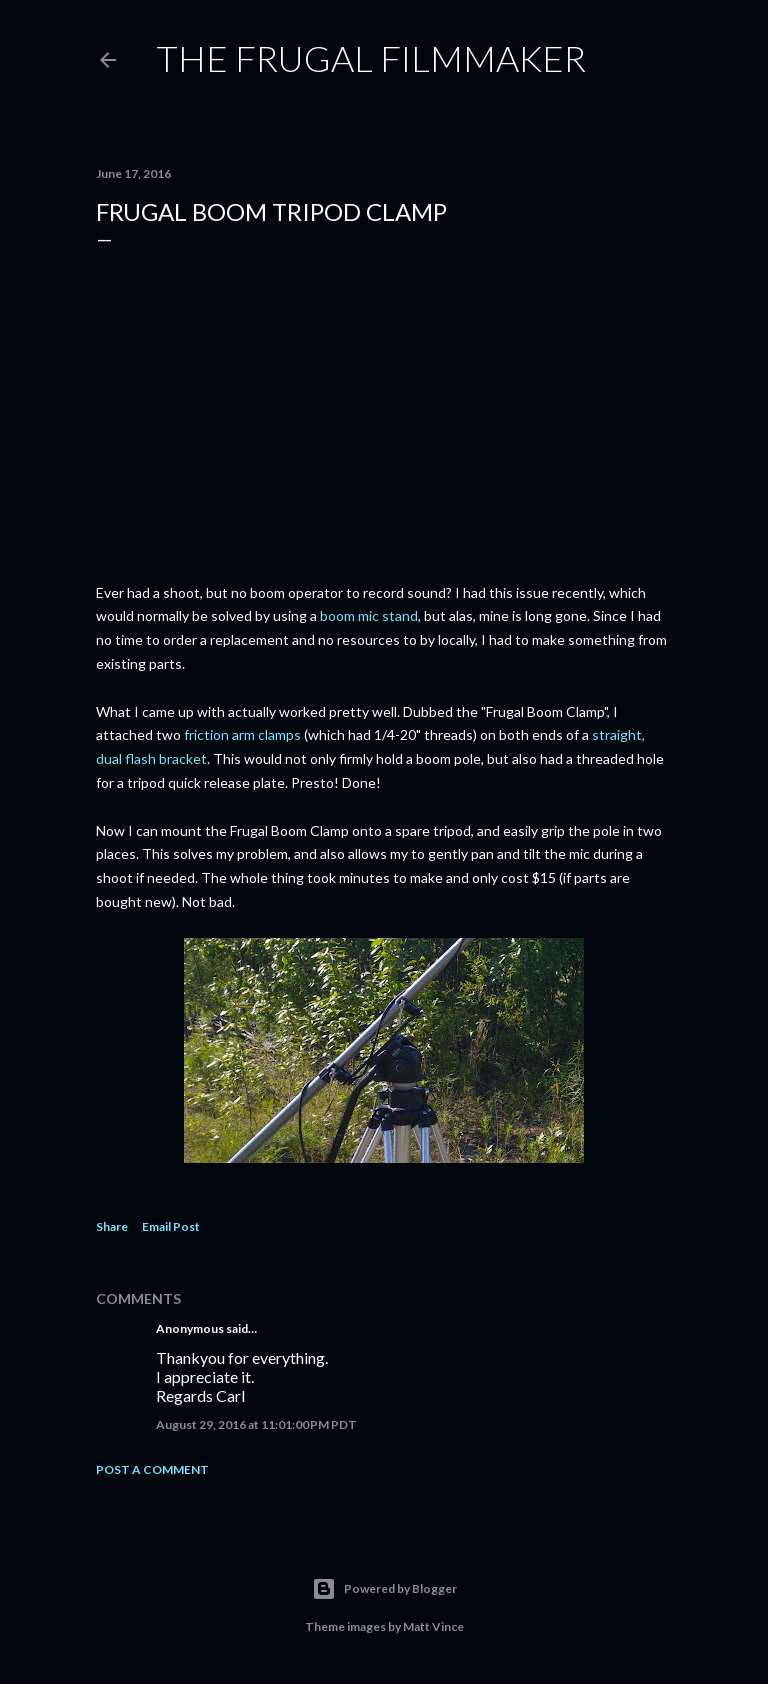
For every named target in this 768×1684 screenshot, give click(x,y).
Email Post (171, 1226)
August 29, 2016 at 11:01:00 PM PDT (256, 1424)
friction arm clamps (242, 734)
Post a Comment (152, 1469)
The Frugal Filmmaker (371, 58)
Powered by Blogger (384, 1589)
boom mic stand (369, 615)
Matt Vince (433, 1626)
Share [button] (112, 1226)
